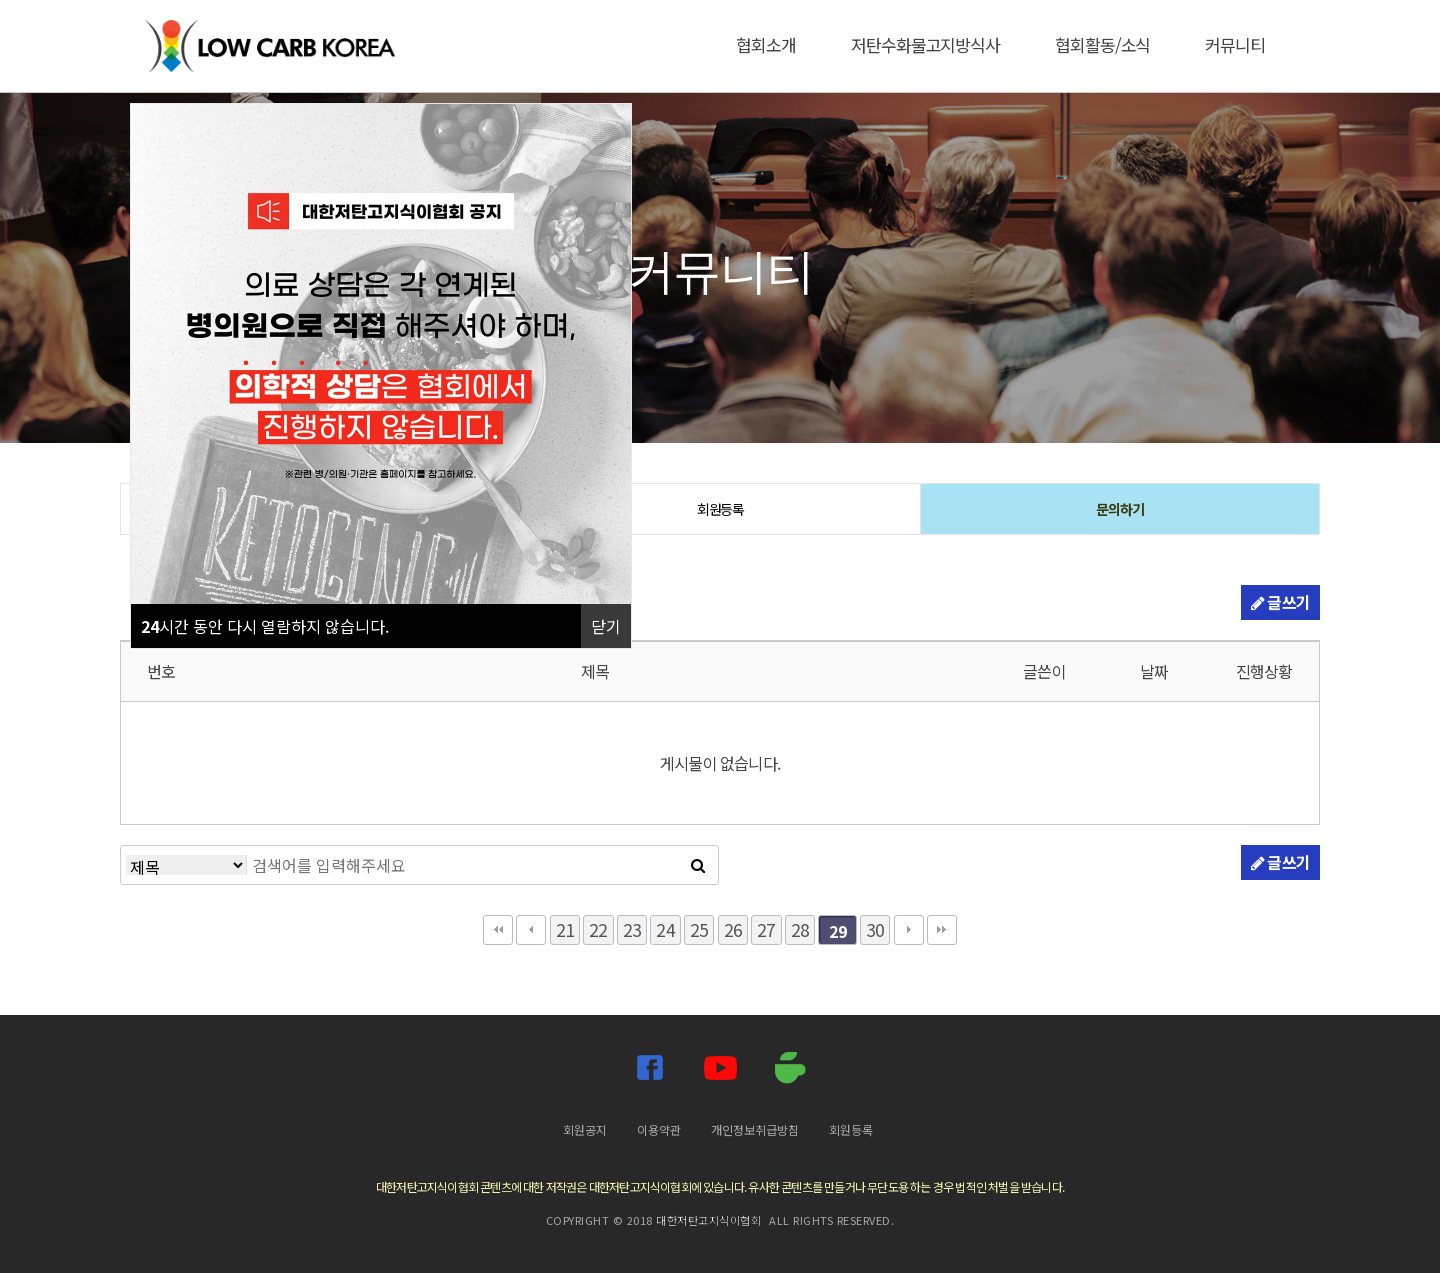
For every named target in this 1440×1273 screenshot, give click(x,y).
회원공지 (585, 1129)
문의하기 (1120, 509)
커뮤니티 (1235, 44)
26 (733, 929)
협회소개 (766, 44)
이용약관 (659, 1129)
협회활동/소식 (1102, 44)
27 (766, 929)
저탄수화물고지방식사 (925, 44)
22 (598, 929)
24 (665, 929)
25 (699, 929)
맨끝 (942, 930)
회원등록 (721, 509)
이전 (531, 930)
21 (565, 929)
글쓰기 (1280, 602)
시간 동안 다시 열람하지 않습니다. (265, 626)
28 (800, 929)
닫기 (606, 626)
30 (875, 929)
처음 (498, 930)
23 (632, 929)
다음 (909, 930)
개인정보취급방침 (755, 1129)
